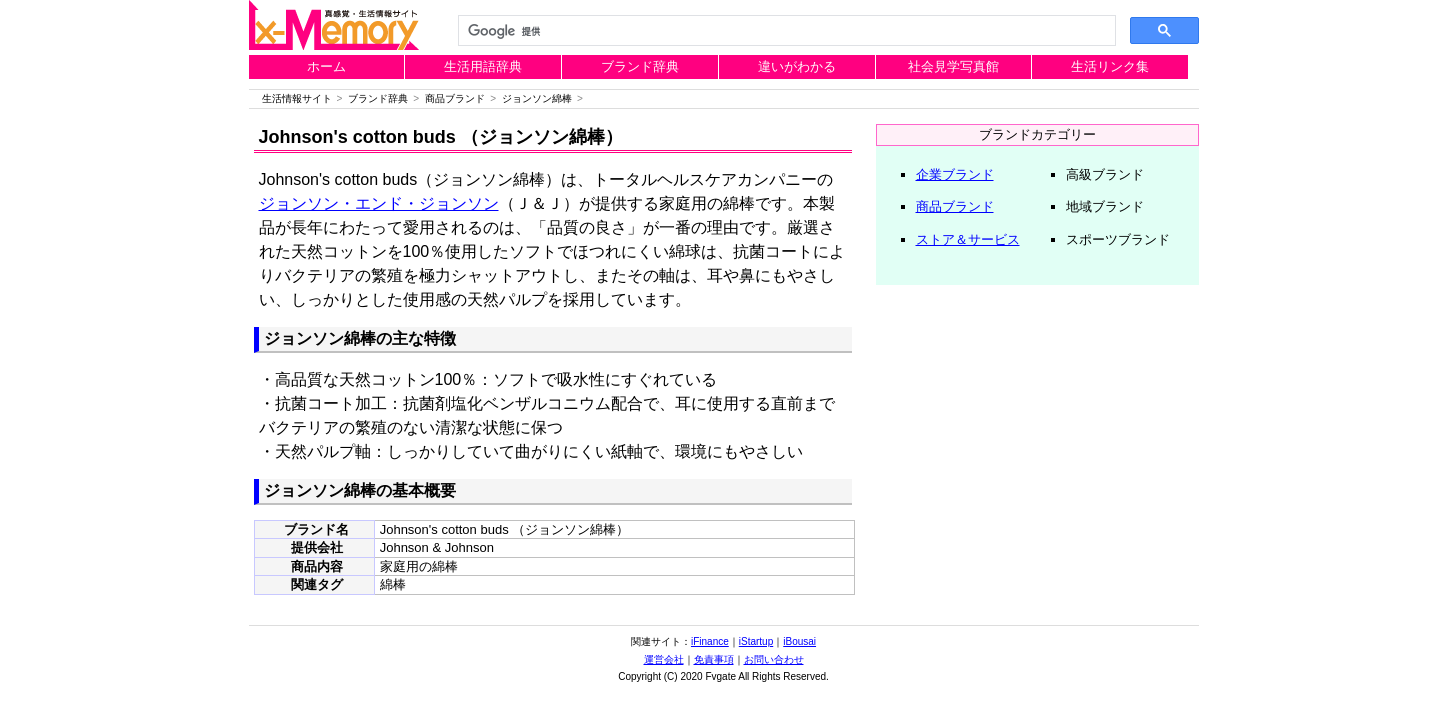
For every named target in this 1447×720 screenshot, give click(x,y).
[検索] (785, 31)
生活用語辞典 (483, 66)
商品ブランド (455, 98)
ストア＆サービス (968, 239)
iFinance (710, 641)
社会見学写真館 (953, 66)
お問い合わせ (774, 659)
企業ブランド (955, 174)
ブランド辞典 (640, 66)
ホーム (326, 66)
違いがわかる (797, 66)
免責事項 (714, 659)
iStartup (756, 641)
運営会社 (664, 659)
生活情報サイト (297, 98)
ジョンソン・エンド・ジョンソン (379, 203)
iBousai (799, 641)
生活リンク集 (1110, 66)
